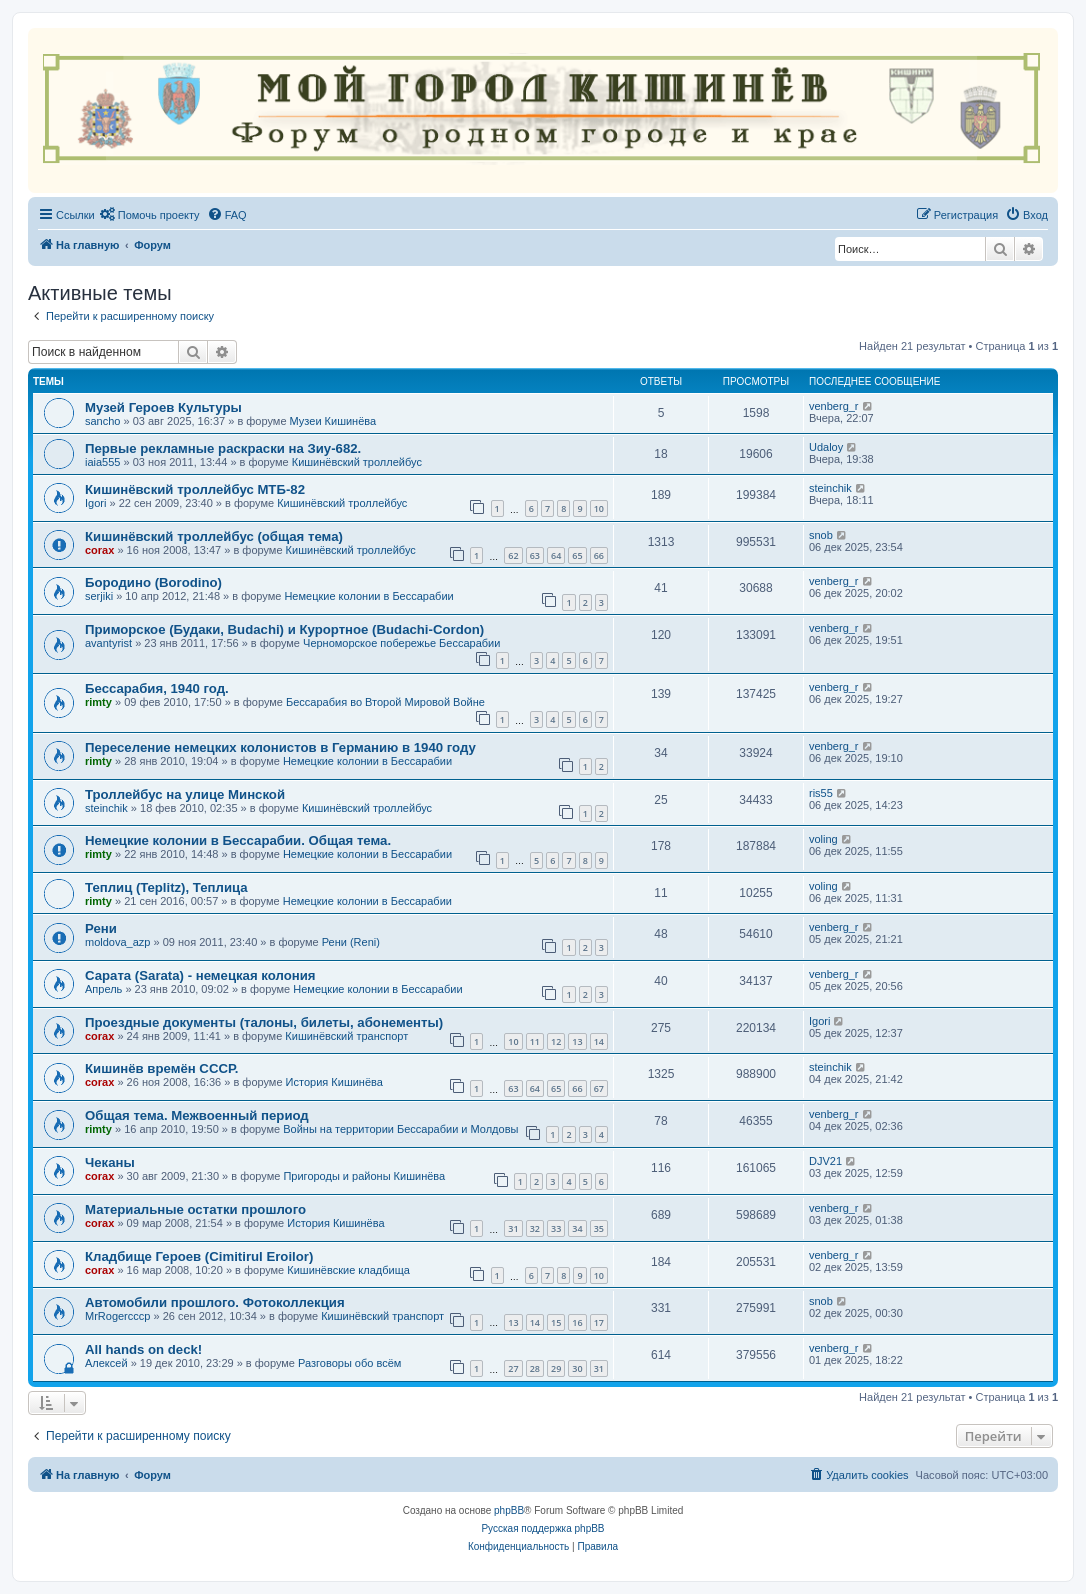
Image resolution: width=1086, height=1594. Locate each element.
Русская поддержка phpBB (542, 1528)
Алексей (106, 1363)
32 (535, 1228)
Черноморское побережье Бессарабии (401, 643)
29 (556, 1368)
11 (535, 1041)
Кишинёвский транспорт (346, 1036)
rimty (98, 702)
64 (556, 555)
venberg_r (834, 406)
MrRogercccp (117, 1316)
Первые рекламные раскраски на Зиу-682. (223, 448)
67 (599, 1088)
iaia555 (102, 462)
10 (599, 508)
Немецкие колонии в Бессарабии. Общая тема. (238, 840)
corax (99, 550)
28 (535, 1368)
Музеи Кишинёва (333, 421)
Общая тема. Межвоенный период (197, 1115)
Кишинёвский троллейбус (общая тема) (214, 536)
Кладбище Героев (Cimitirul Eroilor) (199, 1256)
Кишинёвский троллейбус (357, 462)
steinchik (830, 488)
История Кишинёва (334, 1082)
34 (577, 1228)
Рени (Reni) (351, 942)
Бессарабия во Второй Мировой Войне (385, 702)
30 (577, 1368)
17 (599, 1322)
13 (577, 1041)
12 (556, 1041)
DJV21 (825, 1161)
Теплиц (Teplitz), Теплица (166, 887)
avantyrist (108, 643)
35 (599, 1228)
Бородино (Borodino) (153, 582)
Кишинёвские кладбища (348, 1270)
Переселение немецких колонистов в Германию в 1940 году (280, 747)
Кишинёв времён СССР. (161, 1068)
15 (556, 1322)
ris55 (821, 793)
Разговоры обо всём (349, 1363)
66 (599, 555)
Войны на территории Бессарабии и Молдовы (400, 1129)
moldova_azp (117, 942)
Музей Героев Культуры (163, 407)
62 (513, 555)
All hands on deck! (143, 1349)
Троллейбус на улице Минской (185, 794)
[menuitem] (150, 215)
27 (513, 1368)
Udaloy (826, 447)
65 (577, 555)
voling (823, 839)
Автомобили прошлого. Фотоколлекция (215, 1302)
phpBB (509, 1510)
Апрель (103, 989)
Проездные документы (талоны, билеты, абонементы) (264, 1022)
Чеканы (110, 1162)
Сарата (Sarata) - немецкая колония (200, 975)
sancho (102, 421)
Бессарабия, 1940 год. (157, 688)
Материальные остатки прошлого (195, 1209)
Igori (95, 503)
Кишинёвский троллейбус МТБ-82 (195, 489)
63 (535, 555)
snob (821, 535)
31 (513, 1228)
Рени (101, 928)
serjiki (99, 596)
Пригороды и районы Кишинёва (364, 1176)
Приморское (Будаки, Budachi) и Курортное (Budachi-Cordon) (284, 629)
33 (556, 1228)
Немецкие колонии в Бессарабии (368, 596)
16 (577, 1322)
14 (599, 1041)
